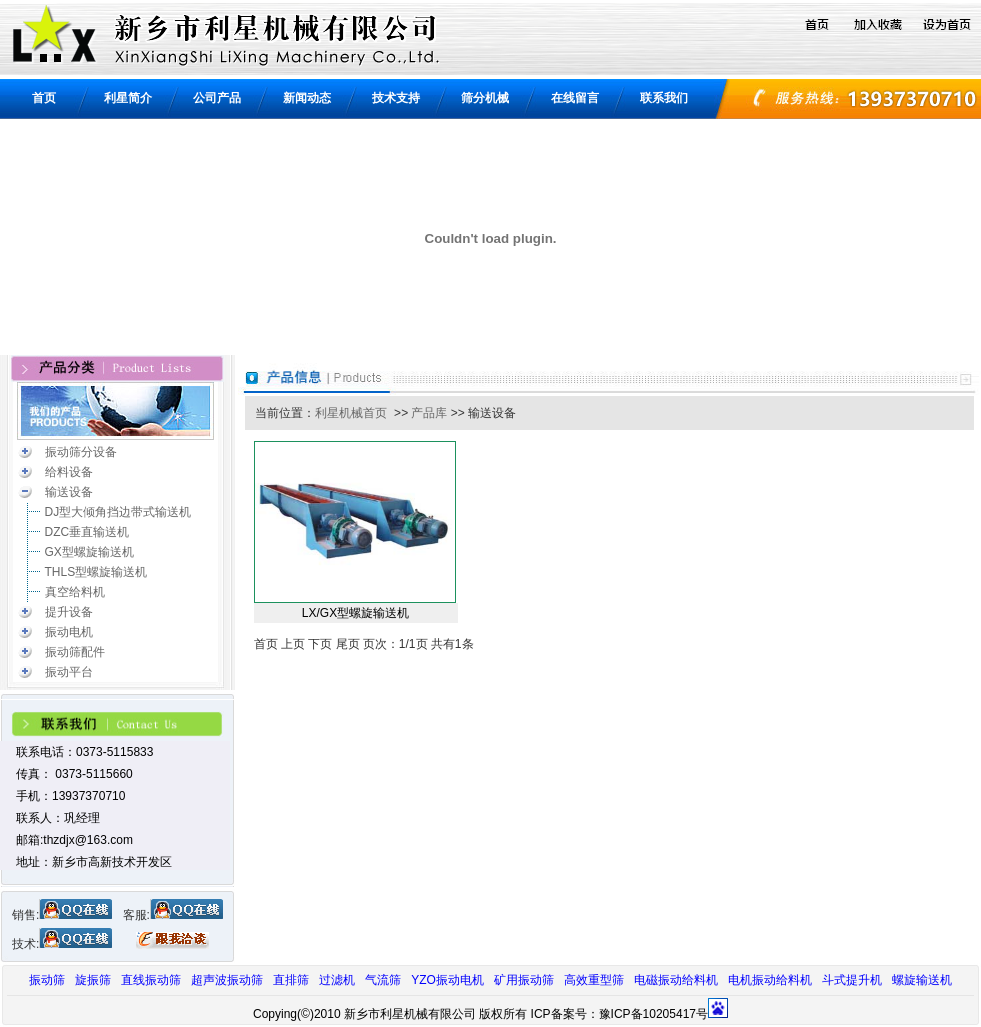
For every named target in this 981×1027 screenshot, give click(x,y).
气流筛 (383, 980)
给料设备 (69, 472)
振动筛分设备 (81, 452)
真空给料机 (75, 592)
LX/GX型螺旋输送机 (355, 613)
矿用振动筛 (524, 980)
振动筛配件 (75, 652)
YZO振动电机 (447, 980)
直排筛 (291, 980)
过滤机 (337, 980)
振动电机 (69, 632)
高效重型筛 (594, 980)
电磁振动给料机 (676, 980)
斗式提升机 (852, 980)
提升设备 (69, 612)
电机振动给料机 (770, 980)
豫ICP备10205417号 (653, 1014)
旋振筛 (93, 980)
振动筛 (47, 980)
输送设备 (69, 492)
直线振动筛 (151, 980)
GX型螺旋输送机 (89, 552)
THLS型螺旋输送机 (96, 572)
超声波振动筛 (227, 980)
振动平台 (69, 672)
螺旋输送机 (922, 980)
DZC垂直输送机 (87, 532)
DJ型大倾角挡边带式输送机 (118, 512)
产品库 (429, 413)
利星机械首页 (351, 413)
